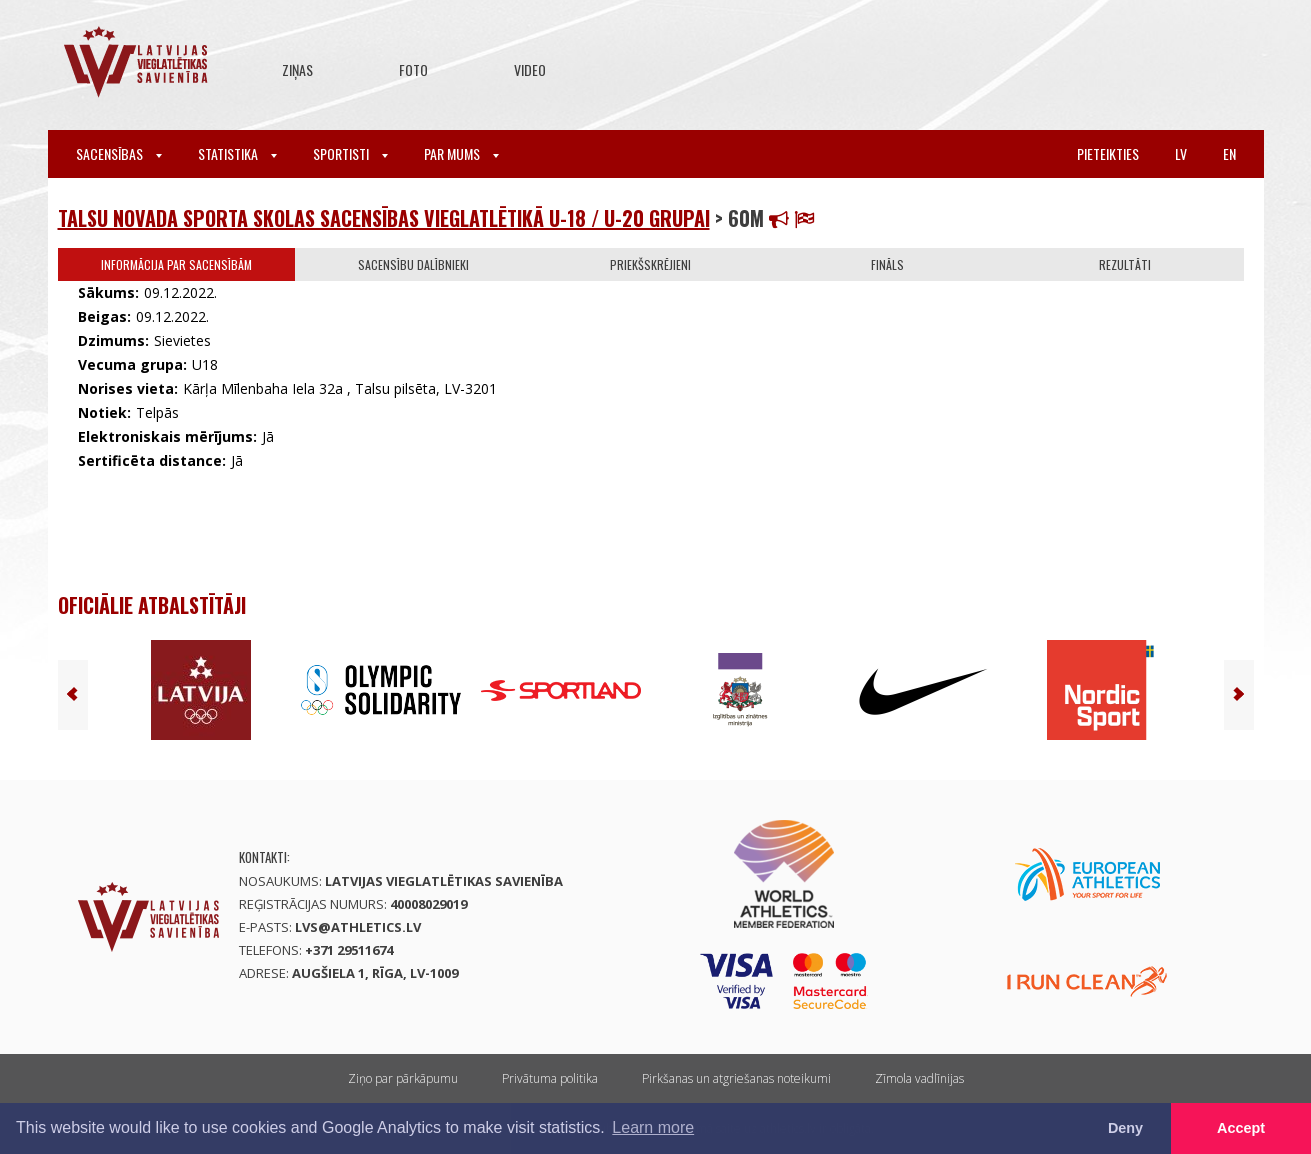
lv (1181, 153)
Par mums (461, 153)
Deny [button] (1125, 1128)
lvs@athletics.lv (358, 927)
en (1229, 153)
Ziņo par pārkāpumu (403, 1078)
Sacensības (119, 153)
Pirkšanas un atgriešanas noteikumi (736, 1078)
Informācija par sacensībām (176, 264)
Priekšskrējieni (650, 264)
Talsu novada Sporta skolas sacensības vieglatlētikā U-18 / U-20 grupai (384, 218)
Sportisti (350, 153)
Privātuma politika (550, 1078)
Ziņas (297, 69)
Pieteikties (1108, 153)
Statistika (237, 153)
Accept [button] (1241, 1128)
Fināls (887, 264)
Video (530, 69)
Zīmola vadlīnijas (919, 1078)
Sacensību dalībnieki (413, 264)
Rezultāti (1125, 264)
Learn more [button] (653, 1127)
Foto (413, 69)
